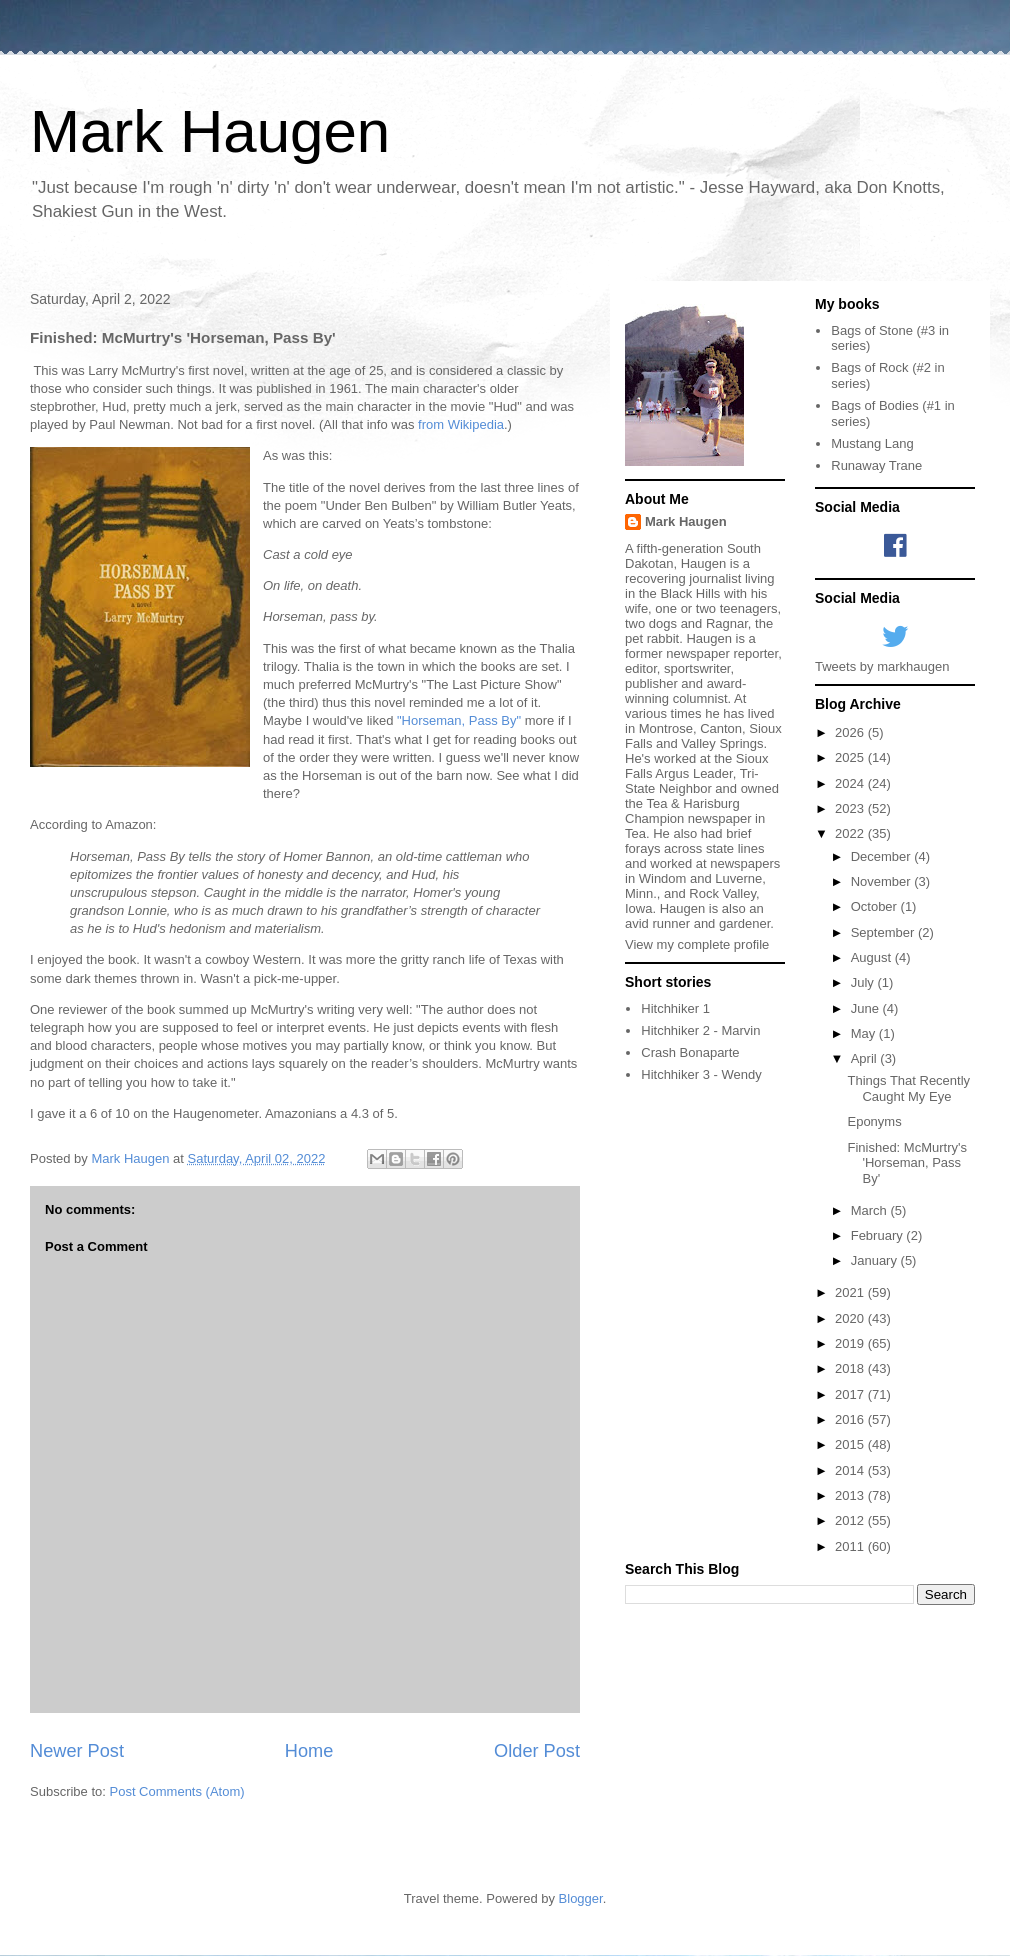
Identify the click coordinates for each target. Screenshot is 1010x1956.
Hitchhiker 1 (675, 1008)
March (871, 1210)
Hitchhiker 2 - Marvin (700, 1030)
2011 (851, 1546)
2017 (851, 1394)
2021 (851, 1292)
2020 (851, 1318)
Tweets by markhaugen (882, 666)
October (876, 906)
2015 (851, 1444)
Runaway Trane (876, 465)
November (883, 881)
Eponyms (874, 1121)
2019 (851, 1343)
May (865, 1033)
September (884, 932)
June (867, 1008)
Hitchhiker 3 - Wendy (701, 1074)
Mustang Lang (872, 443)
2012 (851, 1520)
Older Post (537, 1751)
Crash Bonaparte (690, 1052)
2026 (851, 732)
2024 (851, 783)
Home (309, 1751)
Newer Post (77, 1751)
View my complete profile (697, 944)
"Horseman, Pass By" (459, 720)
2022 (851, 833)
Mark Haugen (210, 131)
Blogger (581, 1898)
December (883, 856)
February (879, 1235)
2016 (851, 1419)
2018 (851, 1368)
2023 (851, 808)
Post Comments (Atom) (177, 1791)
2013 (851, 1495)
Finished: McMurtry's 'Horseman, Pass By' (907, 1163)
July (864, 982)
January (876, 1260)
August (873, 957)
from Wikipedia (461, 424)
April (866, 1058)
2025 (851, 757)
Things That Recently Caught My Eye (908, 1088)
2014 (851, 1470)
